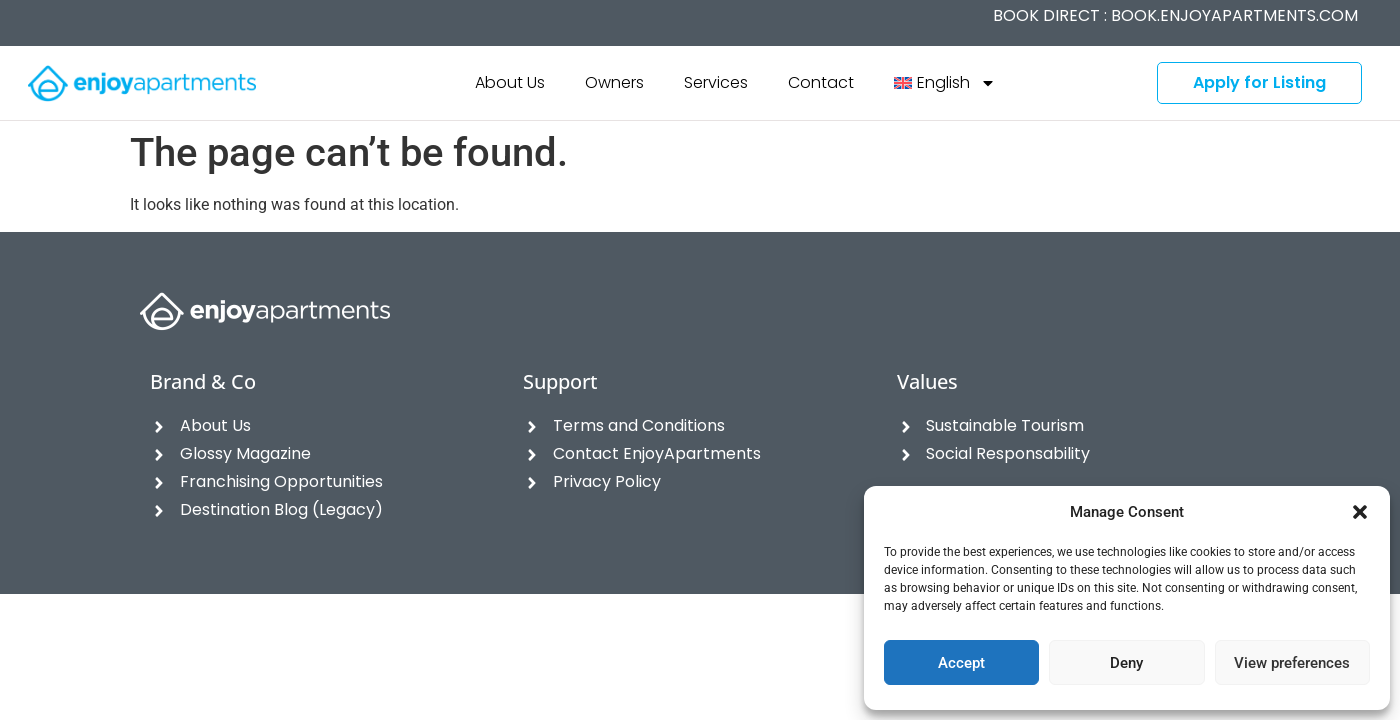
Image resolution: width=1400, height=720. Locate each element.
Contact (821, 82)
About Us (510, 82)
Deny (1126, 663)
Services (716, 82)
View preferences (1292, 663)
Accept (961, 663)
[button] (1360, 512)
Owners (614, 82)
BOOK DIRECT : (1175, 15)
